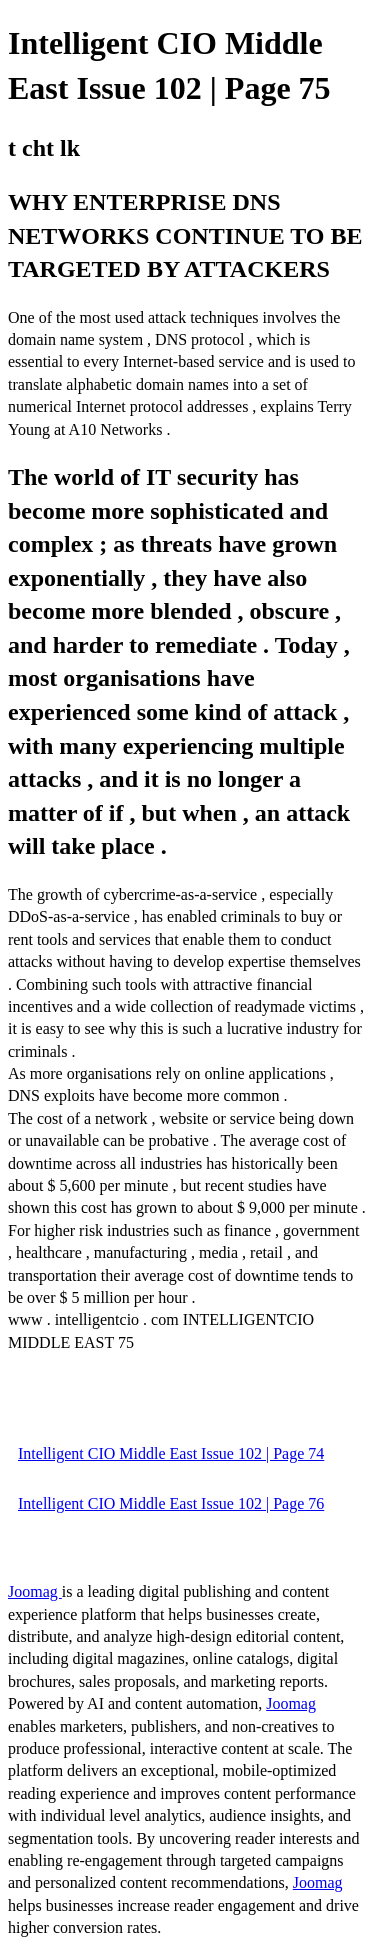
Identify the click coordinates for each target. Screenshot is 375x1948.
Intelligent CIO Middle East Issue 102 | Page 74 (171, 1453)
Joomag (35, 1591)
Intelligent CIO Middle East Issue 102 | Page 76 (171, 1503)
